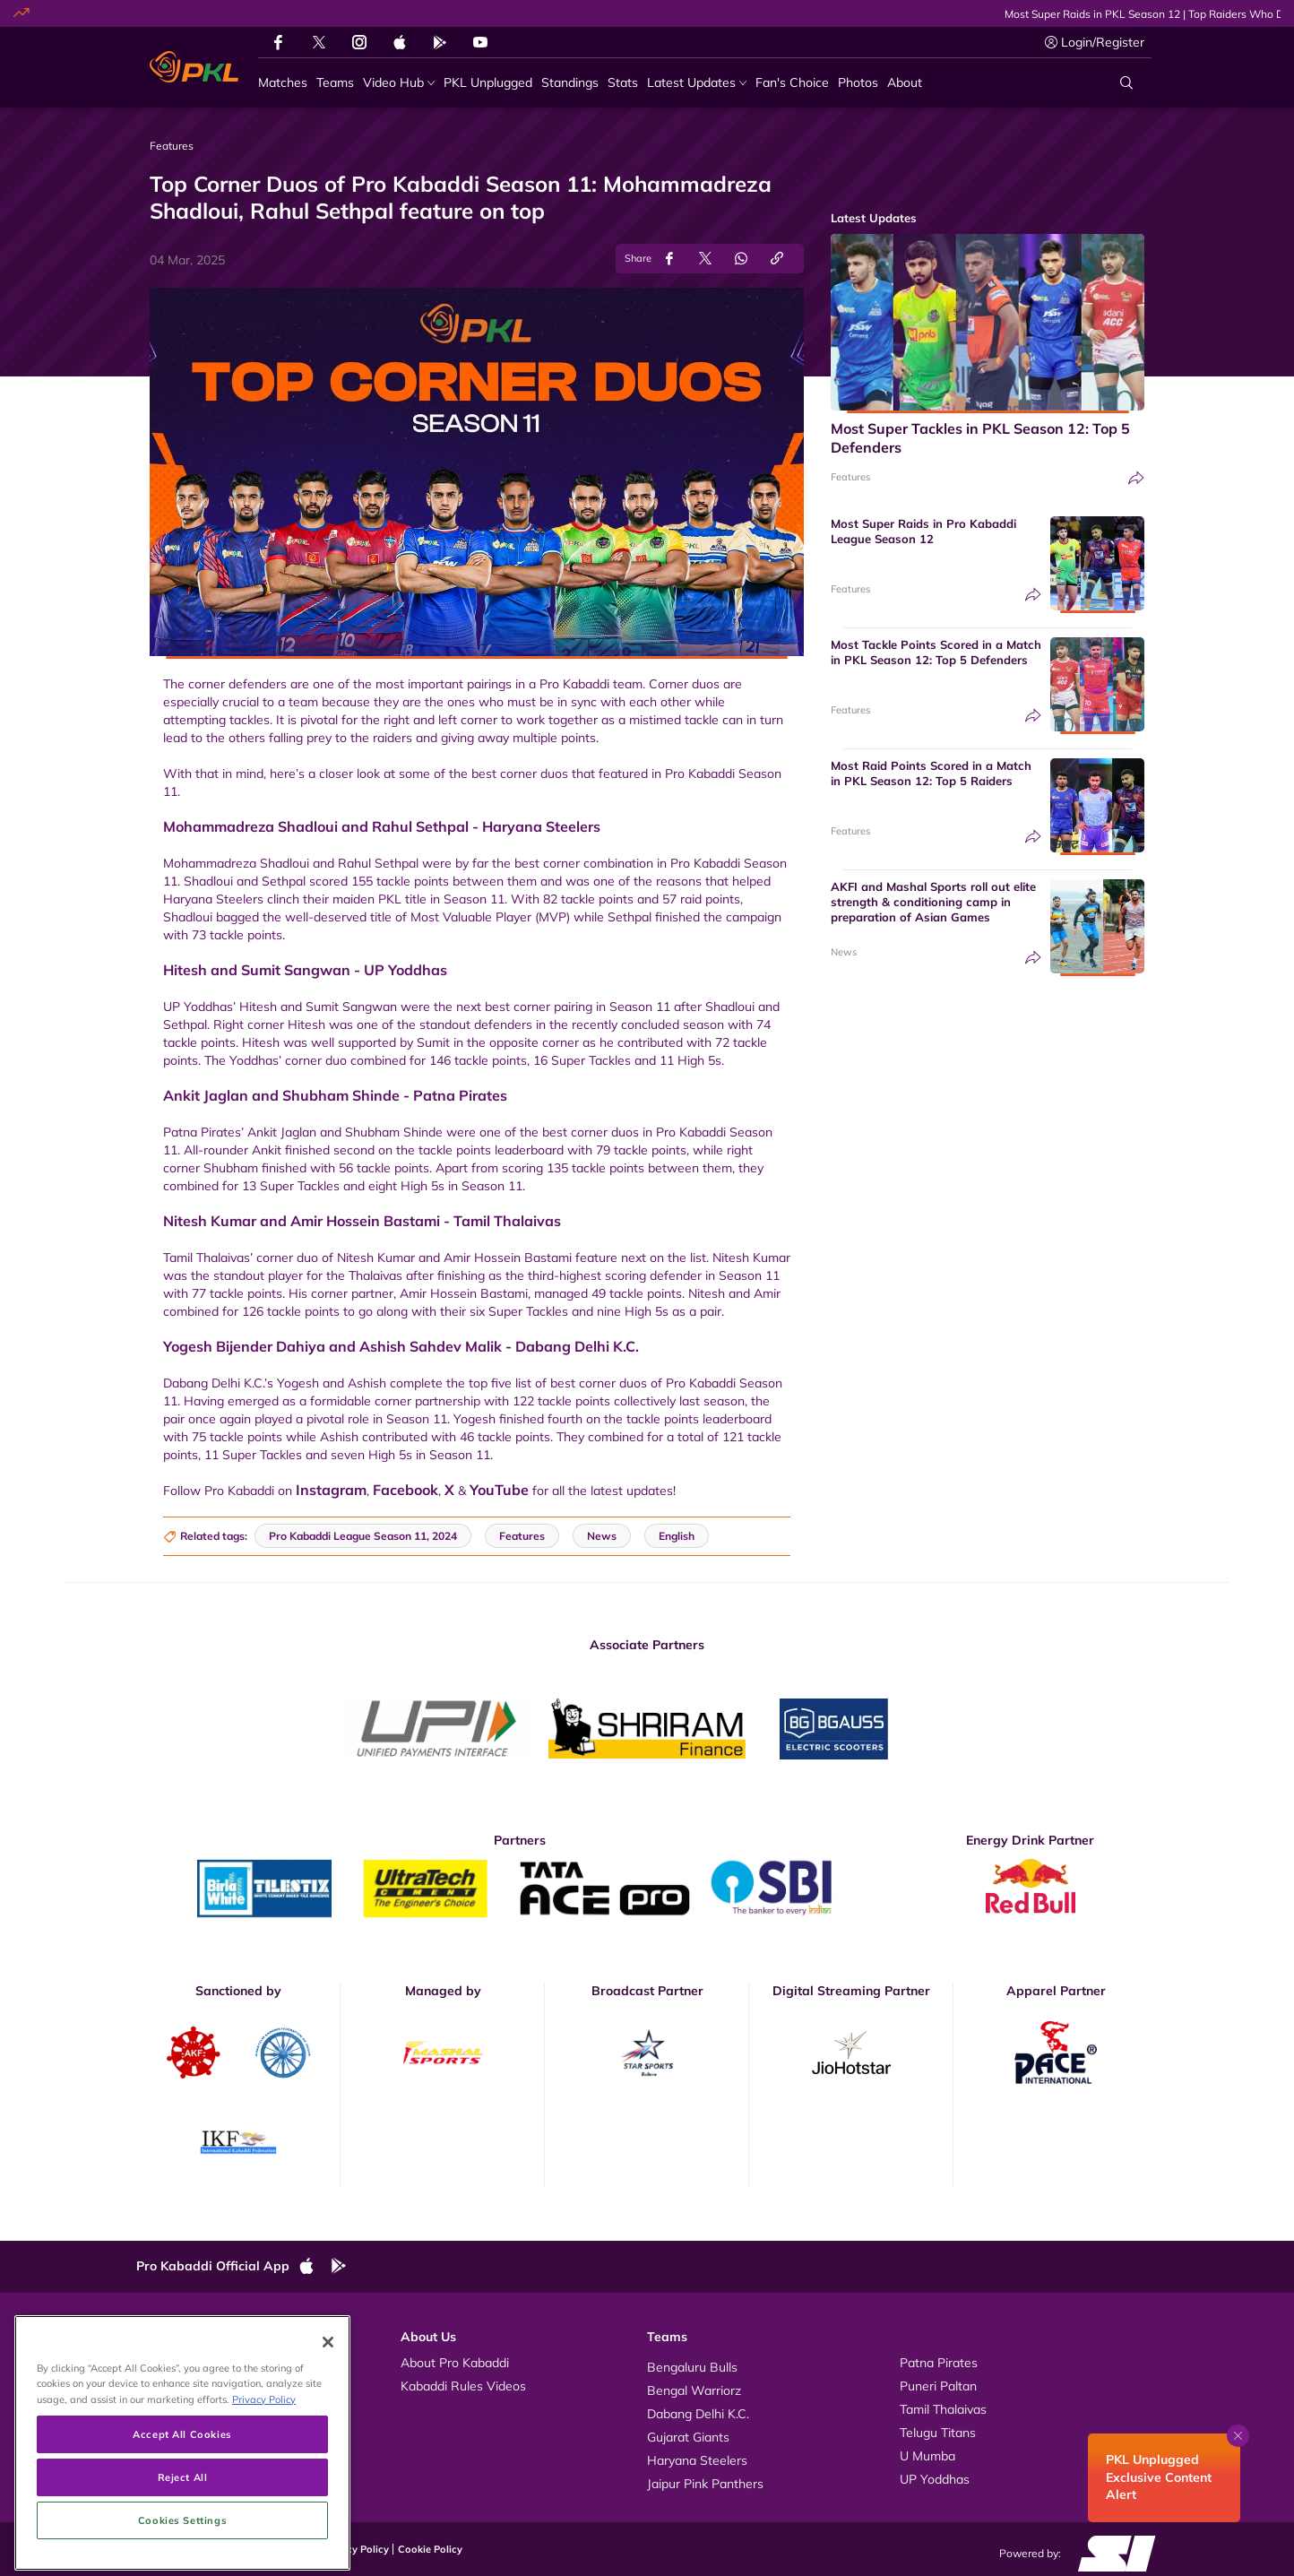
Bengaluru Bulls (692, 2367)
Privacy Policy (356, 2549)
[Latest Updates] (696, 83)
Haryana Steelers (697, 2460)
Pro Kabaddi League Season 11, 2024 (363, 1536)
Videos (174, 2363)
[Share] (1136, 478)
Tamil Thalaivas (943, 2409)
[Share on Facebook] (669, 258)
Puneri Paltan (938, 2386)
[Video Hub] (399, 83)
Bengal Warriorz (694, 2390)
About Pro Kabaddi (455, 2363)
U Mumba (927, 2456)
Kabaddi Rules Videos (463, 2386)
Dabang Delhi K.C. (698, 2414)
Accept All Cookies (182, 2539)
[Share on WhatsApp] (741, 258)
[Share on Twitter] (705, 258)
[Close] (328, 2448)
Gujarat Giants (688, 2437)
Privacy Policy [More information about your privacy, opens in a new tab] (264, 2504)
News (844, 952)
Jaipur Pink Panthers (705, 2484)
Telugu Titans (938, 2433)
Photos (174, 2386)
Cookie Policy (430, 2549)
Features (850, 477)
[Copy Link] (776, 258)
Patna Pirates (939, 2363)
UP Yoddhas (935, 2479)
